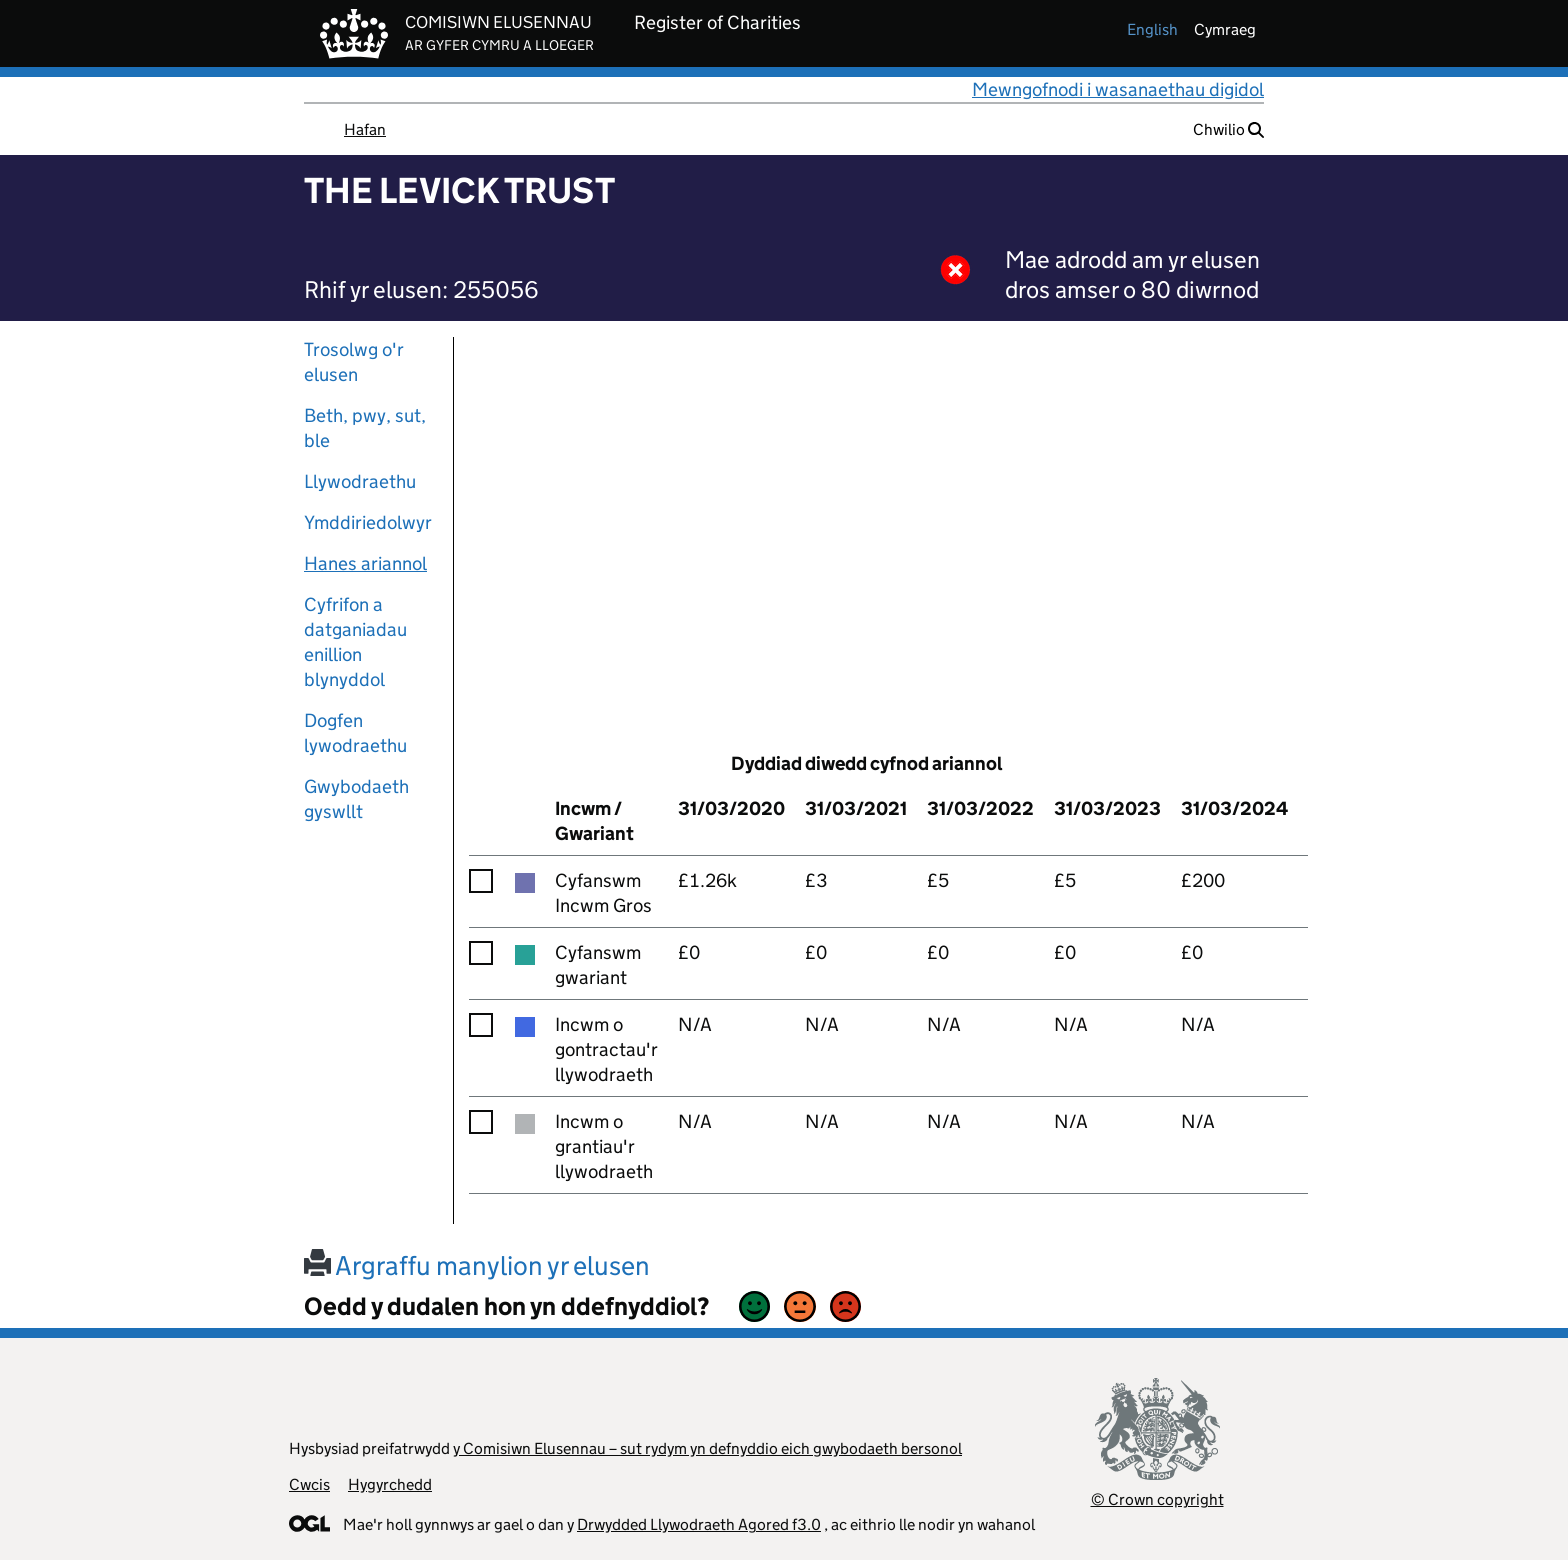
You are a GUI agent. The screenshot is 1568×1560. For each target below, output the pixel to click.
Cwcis (309, 1484)
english (1152, 29)
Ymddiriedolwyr (368, 522)
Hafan (365, 129)
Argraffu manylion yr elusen (477, 1265)
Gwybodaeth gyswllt (356, 799)
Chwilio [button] (1228, 129)
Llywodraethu (360, 481)
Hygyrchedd (390, 1484)
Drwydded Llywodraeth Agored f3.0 (699, 1524)
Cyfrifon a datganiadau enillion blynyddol (355, 642)
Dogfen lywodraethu (355, 733)
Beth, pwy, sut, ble (365, 428)
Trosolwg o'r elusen (354, 362)
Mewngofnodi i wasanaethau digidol (1118, 89)
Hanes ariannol (365, 563)
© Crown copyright (1157, 1499)
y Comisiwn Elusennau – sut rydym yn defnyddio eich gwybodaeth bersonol (707, 1448)
